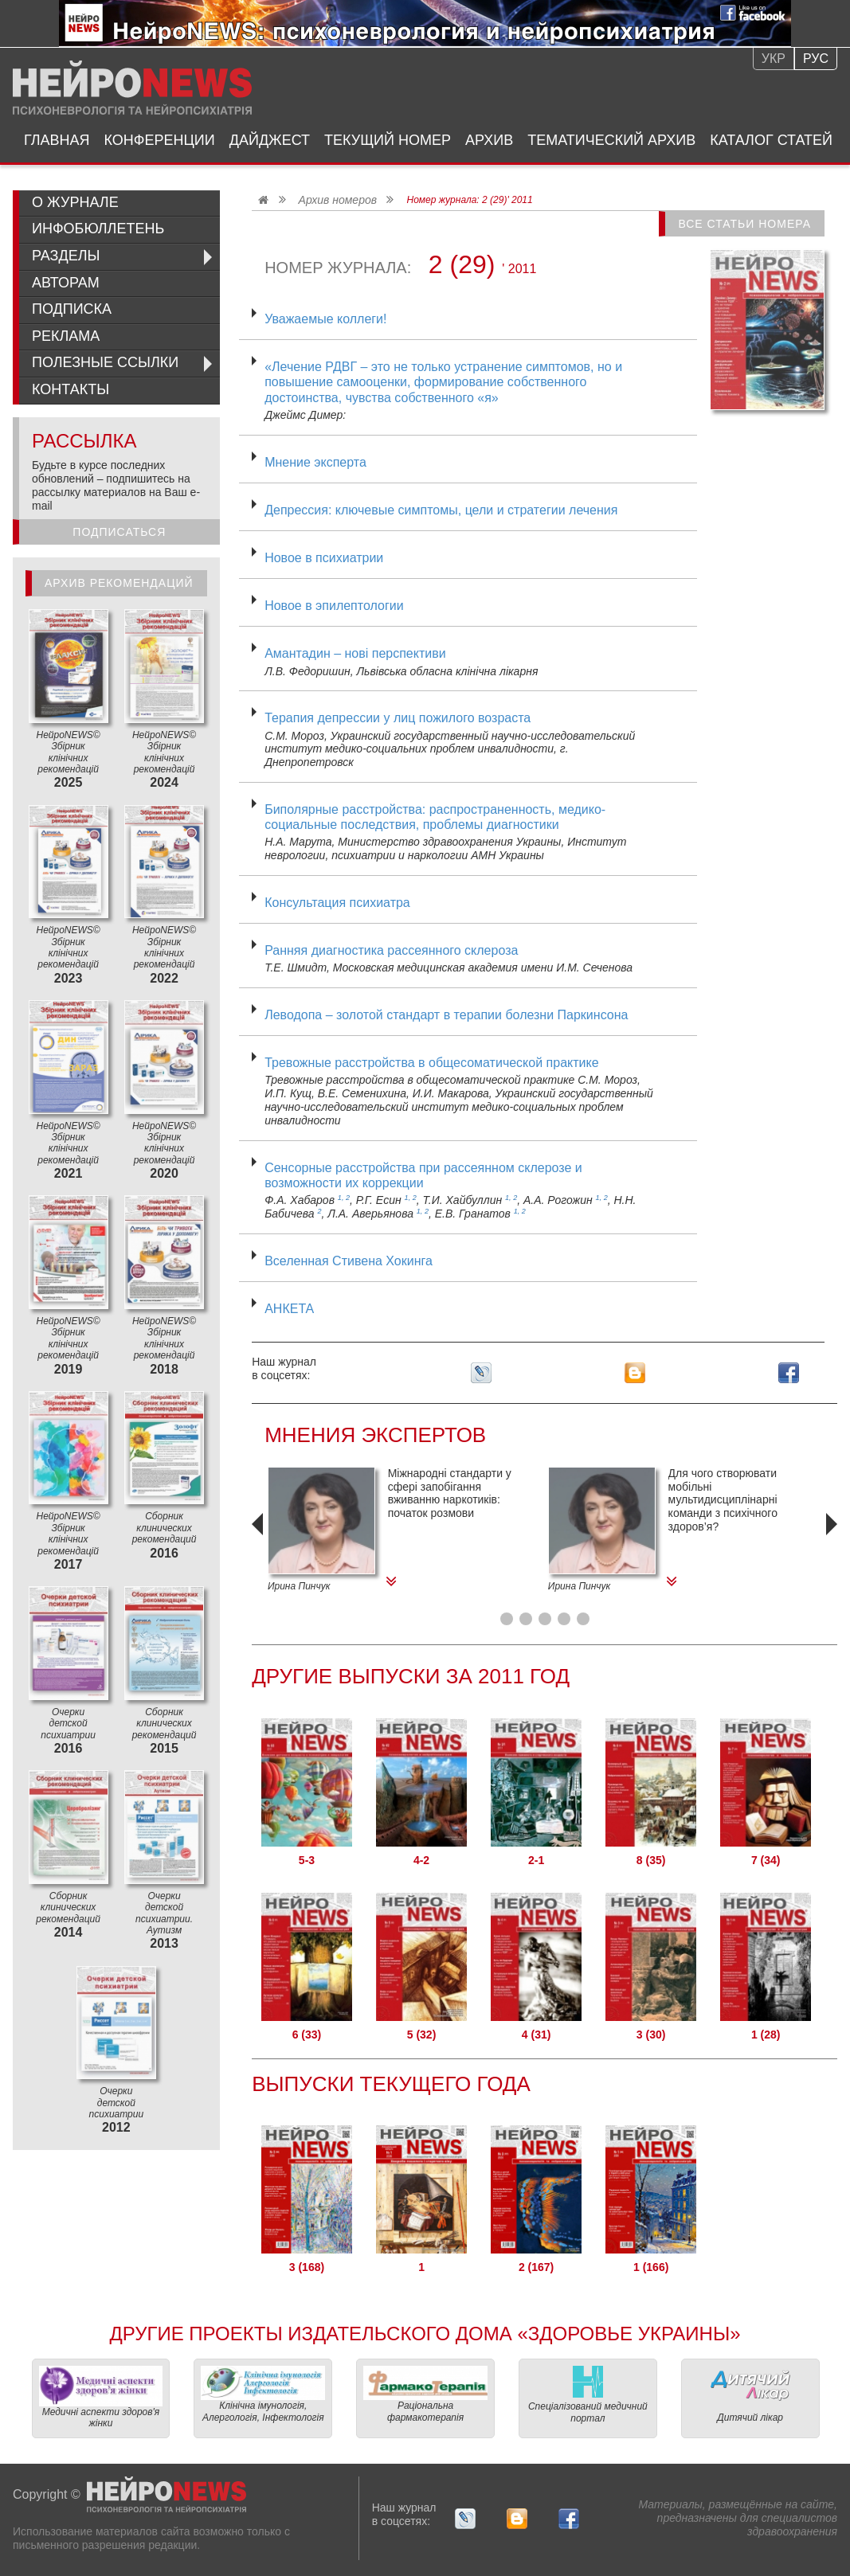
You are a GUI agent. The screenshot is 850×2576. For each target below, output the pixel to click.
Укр (773, 58)
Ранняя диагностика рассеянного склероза (391, 950)
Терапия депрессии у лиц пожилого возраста (397, 718)
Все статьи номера (744, 223)
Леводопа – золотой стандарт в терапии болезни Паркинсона (446, 1015)
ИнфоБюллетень (98, 228)
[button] (506, 1618)
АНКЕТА (289, 1308)
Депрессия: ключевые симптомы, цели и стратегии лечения (440, 510)
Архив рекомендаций (119, 583)
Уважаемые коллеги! (325, 319)
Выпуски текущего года (391, 2084)
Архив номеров (338, 199)
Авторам (66, 283)
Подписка (72, 309)
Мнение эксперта (315, 462)
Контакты (70, 389)
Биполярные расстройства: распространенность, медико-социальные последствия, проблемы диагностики (434, 817)
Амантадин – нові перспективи (355, 653)
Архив (489, 140)
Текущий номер (387, 140)
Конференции (159, 140)
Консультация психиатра (337, 902)
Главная (57, 140)
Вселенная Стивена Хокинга (348, 1261)
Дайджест (269, 140)
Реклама (66, 336)
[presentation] (260, 1546)
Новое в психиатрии (323, 558)
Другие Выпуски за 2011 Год (411, 1676)
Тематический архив (611, 140)
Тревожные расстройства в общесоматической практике (431, 1062)
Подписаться (119, 532)
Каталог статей (771, 140)
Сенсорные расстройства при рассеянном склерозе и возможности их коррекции (423, 1175)
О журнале (75, 202)
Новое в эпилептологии (333, 605)
